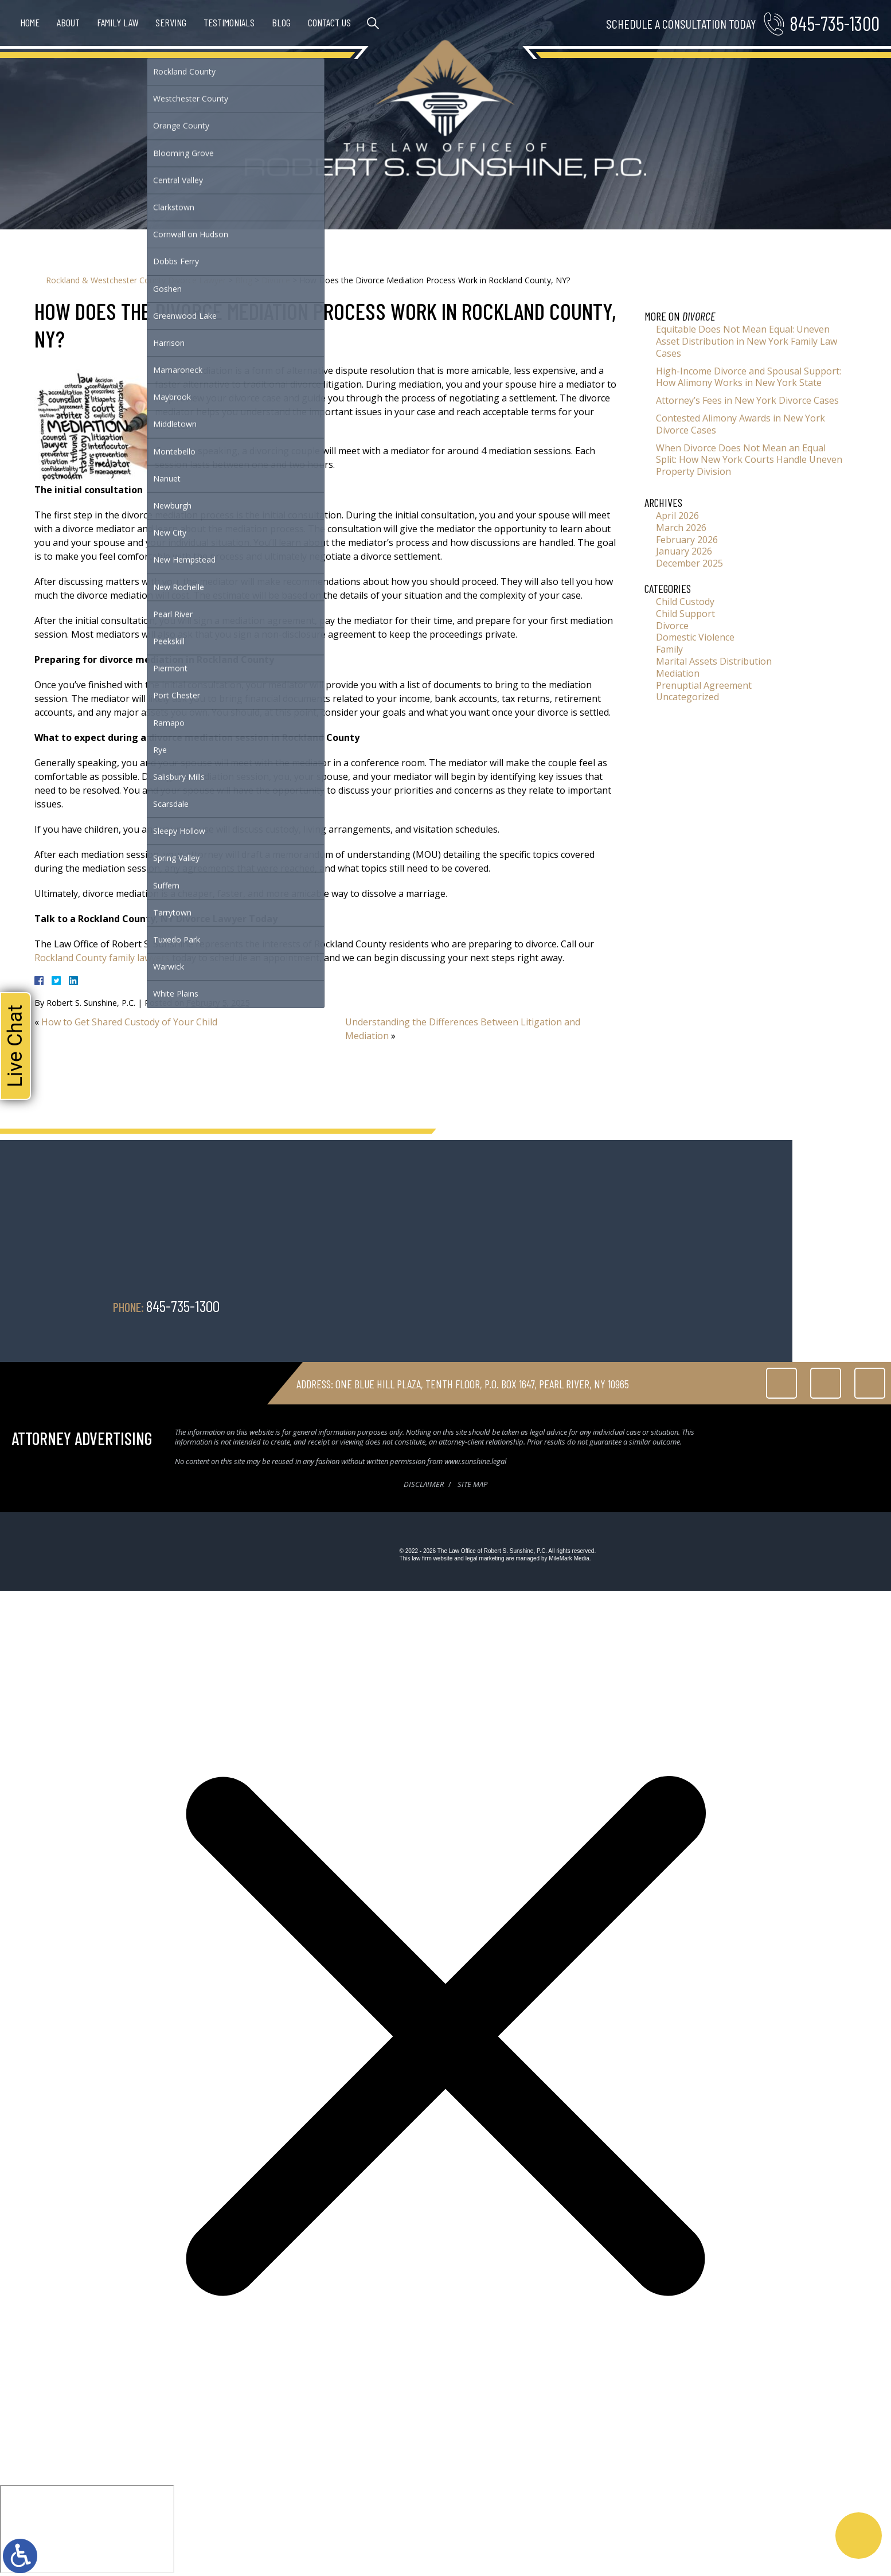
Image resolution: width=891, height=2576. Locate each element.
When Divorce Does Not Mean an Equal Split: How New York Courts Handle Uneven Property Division (749, 460)
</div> (87, 2529)
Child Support (685, 613)
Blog (281, 22)
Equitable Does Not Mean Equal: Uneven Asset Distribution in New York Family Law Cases (746, 341)
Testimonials (229, 22)
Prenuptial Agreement (704, 685)
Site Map (472, 1484)
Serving (170, 22)
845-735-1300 (835, 23)
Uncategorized (687, 696)
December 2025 (689, 563)
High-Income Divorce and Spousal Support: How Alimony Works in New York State (748, 377)
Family (669, 649)
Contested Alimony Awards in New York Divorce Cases (740, 424)
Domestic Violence (695, 637)
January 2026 (684, 551)
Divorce (275, 280)
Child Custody (685, 601)
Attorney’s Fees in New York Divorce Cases (747, 400)
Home (30, 22)
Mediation (677, 673)
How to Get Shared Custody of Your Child (129, 1022)
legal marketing (485, 1558)
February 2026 (687, 539)
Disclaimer (424, 1484)
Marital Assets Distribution (714, 661)
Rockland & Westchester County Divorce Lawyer (136, 280)
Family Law (117, 22)
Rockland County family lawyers (102, 957)
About (68, 22)
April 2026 (677, 515)
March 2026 (681, 527)
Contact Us (329, 22)
